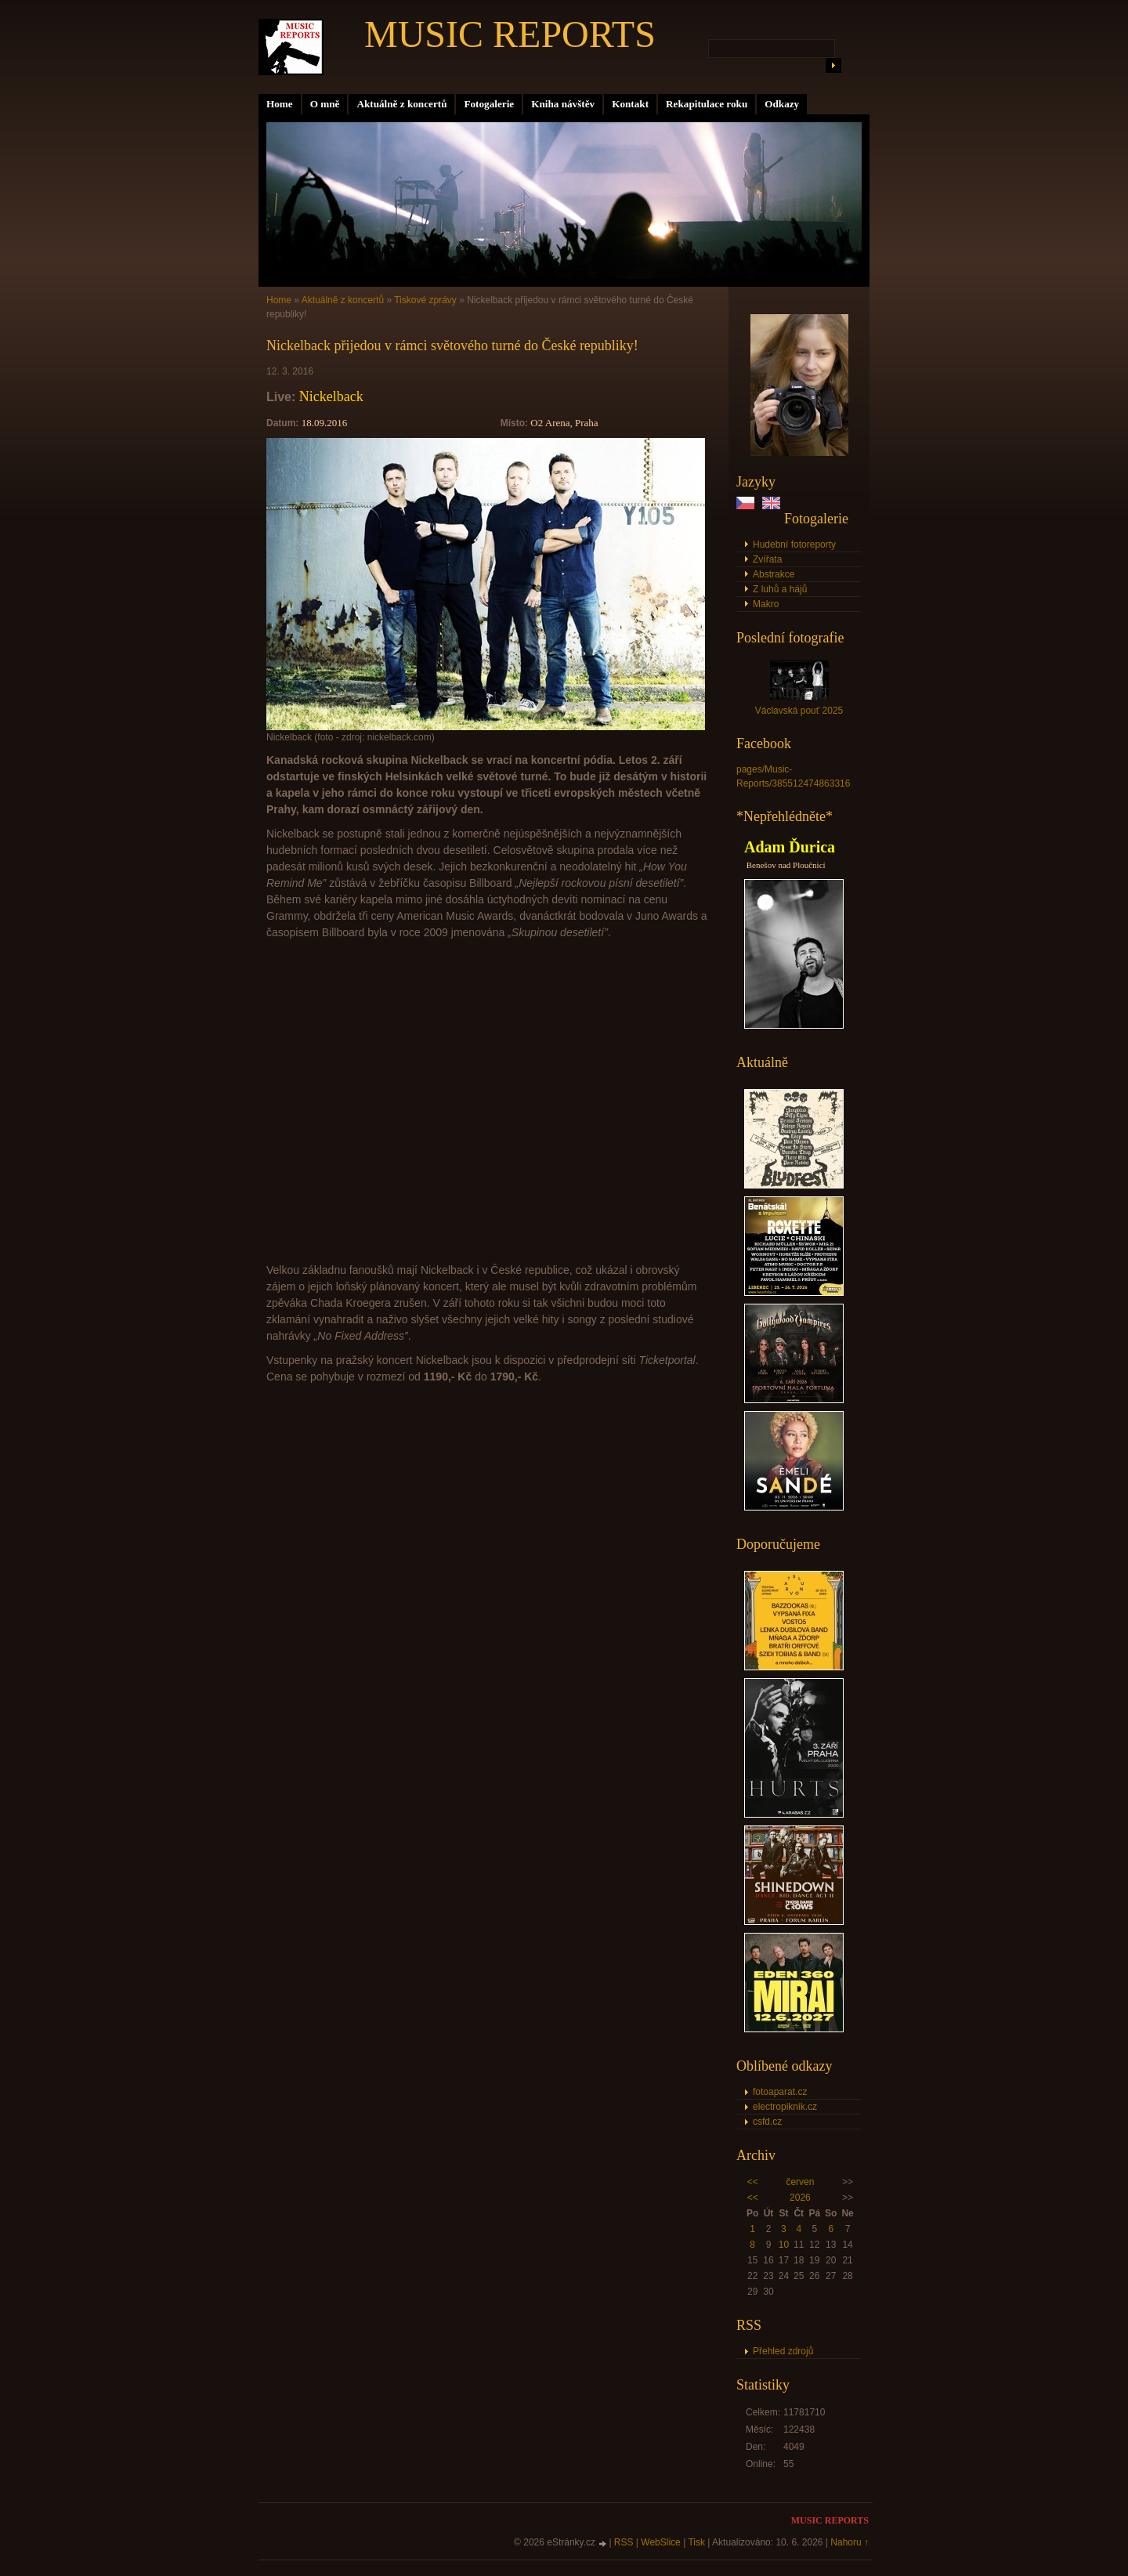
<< (752, 2181)
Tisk (696, 2542)
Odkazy (782, 104)
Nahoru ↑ (849, 2542)
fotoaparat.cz (780, 2091)
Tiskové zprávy (425, 300)
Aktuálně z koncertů (401, 104)
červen (800, 2181)
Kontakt (630, 104)
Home (279, 104)
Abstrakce (773, 574)
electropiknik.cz (785, 2106)
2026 (800, 2197)
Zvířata (767, 559)
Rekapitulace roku (706, 104)
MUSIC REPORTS (510, 34)
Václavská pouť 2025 (799, 710)
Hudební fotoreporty (794, 544)
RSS (624, 2542)
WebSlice (660, 2542)
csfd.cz (767, 2121)
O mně (325, 104)
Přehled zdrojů (783, 2351)
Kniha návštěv (563, 104)
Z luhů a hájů (780, 589)
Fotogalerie (489, 104)
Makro (766, 604)
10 (784, 2244)
